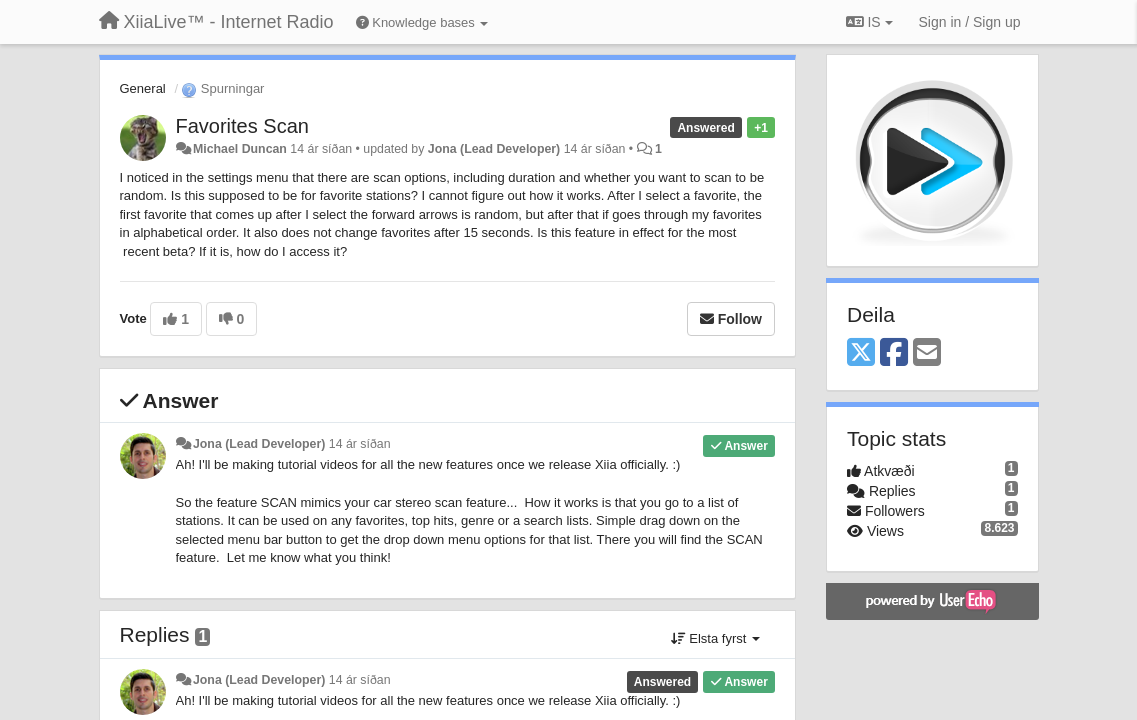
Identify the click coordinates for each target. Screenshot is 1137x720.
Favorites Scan (242, 126)
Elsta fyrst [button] (715, 638)
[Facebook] (894, 353)
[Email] (927, 353)
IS (869, 22)
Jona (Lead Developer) (494, 149)
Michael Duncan (240, 149)
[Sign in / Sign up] (970, 22)
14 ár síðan (360, 444)
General (143, 88)
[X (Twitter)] (861, 353)
